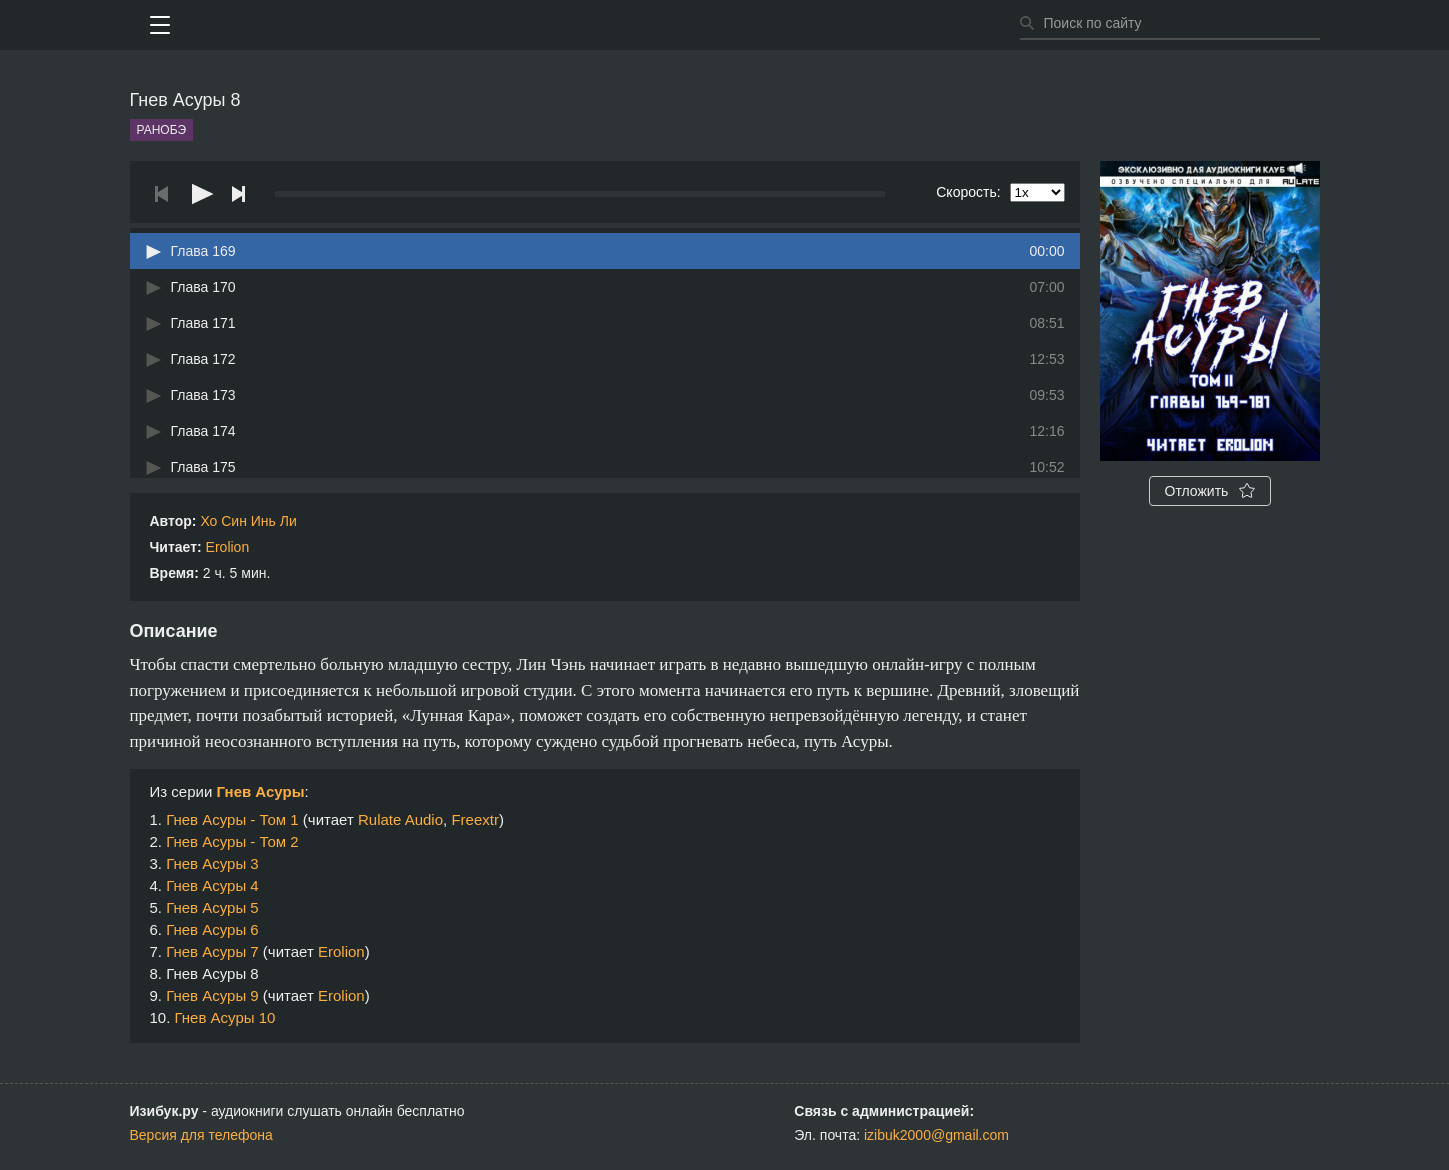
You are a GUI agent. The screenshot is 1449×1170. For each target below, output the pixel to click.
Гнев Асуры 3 (212, 863)
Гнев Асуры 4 (212, 885)
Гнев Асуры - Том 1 (232, 819)
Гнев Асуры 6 (212, 929)
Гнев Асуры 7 (212, 951)
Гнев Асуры (260, 791)
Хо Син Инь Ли (248, 521)
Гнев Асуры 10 (225, 1017)
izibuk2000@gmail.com (936, 1135)
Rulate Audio (400, 819)
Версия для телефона (201, 1135)
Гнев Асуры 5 (212, 907)
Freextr (475, 819)
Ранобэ (162, 130)
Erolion (228, 547)
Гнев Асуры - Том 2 (232, 841)
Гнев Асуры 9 (212, 995)
